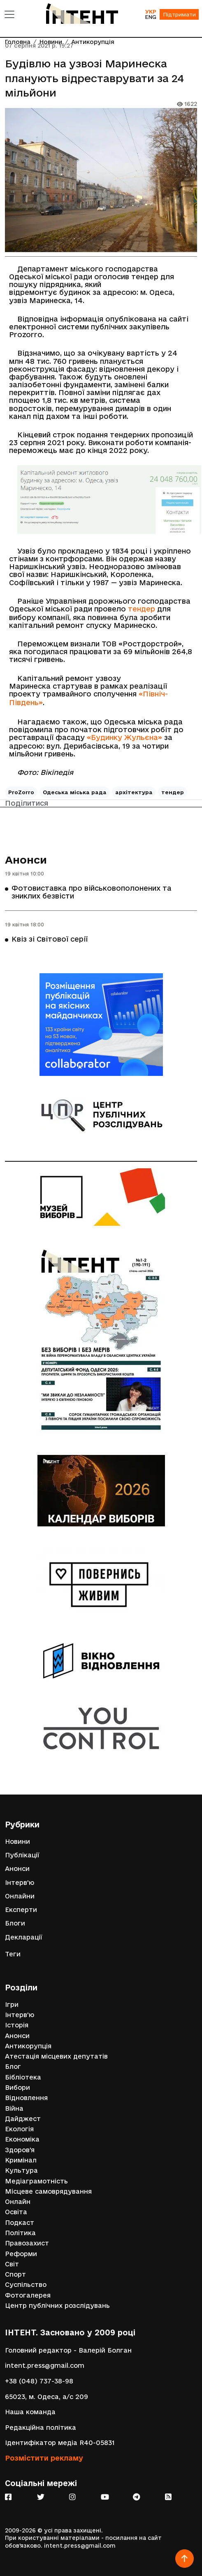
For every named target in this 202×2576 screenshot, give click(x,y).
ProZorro (21, 792)
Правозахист (27, 2243)
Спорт (15, 2274)
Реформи (21, 2253)
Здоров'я (20, 2149)
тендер (141, 609)
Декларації (23, 1937)
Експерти (21, 1909)
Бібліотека (23, 2077)
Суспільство (25, 2284)
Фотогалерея (28, 2295)
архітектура (134, 792)
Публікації (22, 1855)
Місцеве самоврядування (48, 2191)
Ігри (12, 2004)
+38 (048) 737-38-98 (39, 2381)
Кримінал (21, 2160)
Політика (20, 2232)
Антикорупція (28, 2046)
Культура (21, 2170)
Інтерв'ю (19, 1882)
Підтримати (179, 14)
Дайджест (23, 2118)
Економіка (22, 2139)
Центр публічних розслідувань (57, 2305)
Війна (14, 2108)
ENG (150, 17)
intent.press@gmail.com (44, 2365)
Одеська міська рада (75, 792)
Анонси (26, 860)
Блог (13, 2066)
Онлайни (20, 1896)
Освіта (16, 2211)
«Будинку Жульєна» (124, 737)
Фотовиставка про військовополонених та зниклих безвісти (92, 892)
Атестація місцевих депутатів (56, 2056)
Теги (13, 1954)
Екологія (19, 2129)
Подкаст (19, 2222)
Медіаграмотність (36, 2181)
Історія (16, 2025)
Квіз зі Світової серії (50, 938)
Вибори (17, 2087)
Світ (12, 2264)
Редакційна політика (40, 2427)
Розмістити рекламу (44, 2458)
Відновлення (26, 2097)
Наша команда (30, 2411)
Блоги (15, 1923)
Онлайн (17, 2201)
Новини (17, 1841)
